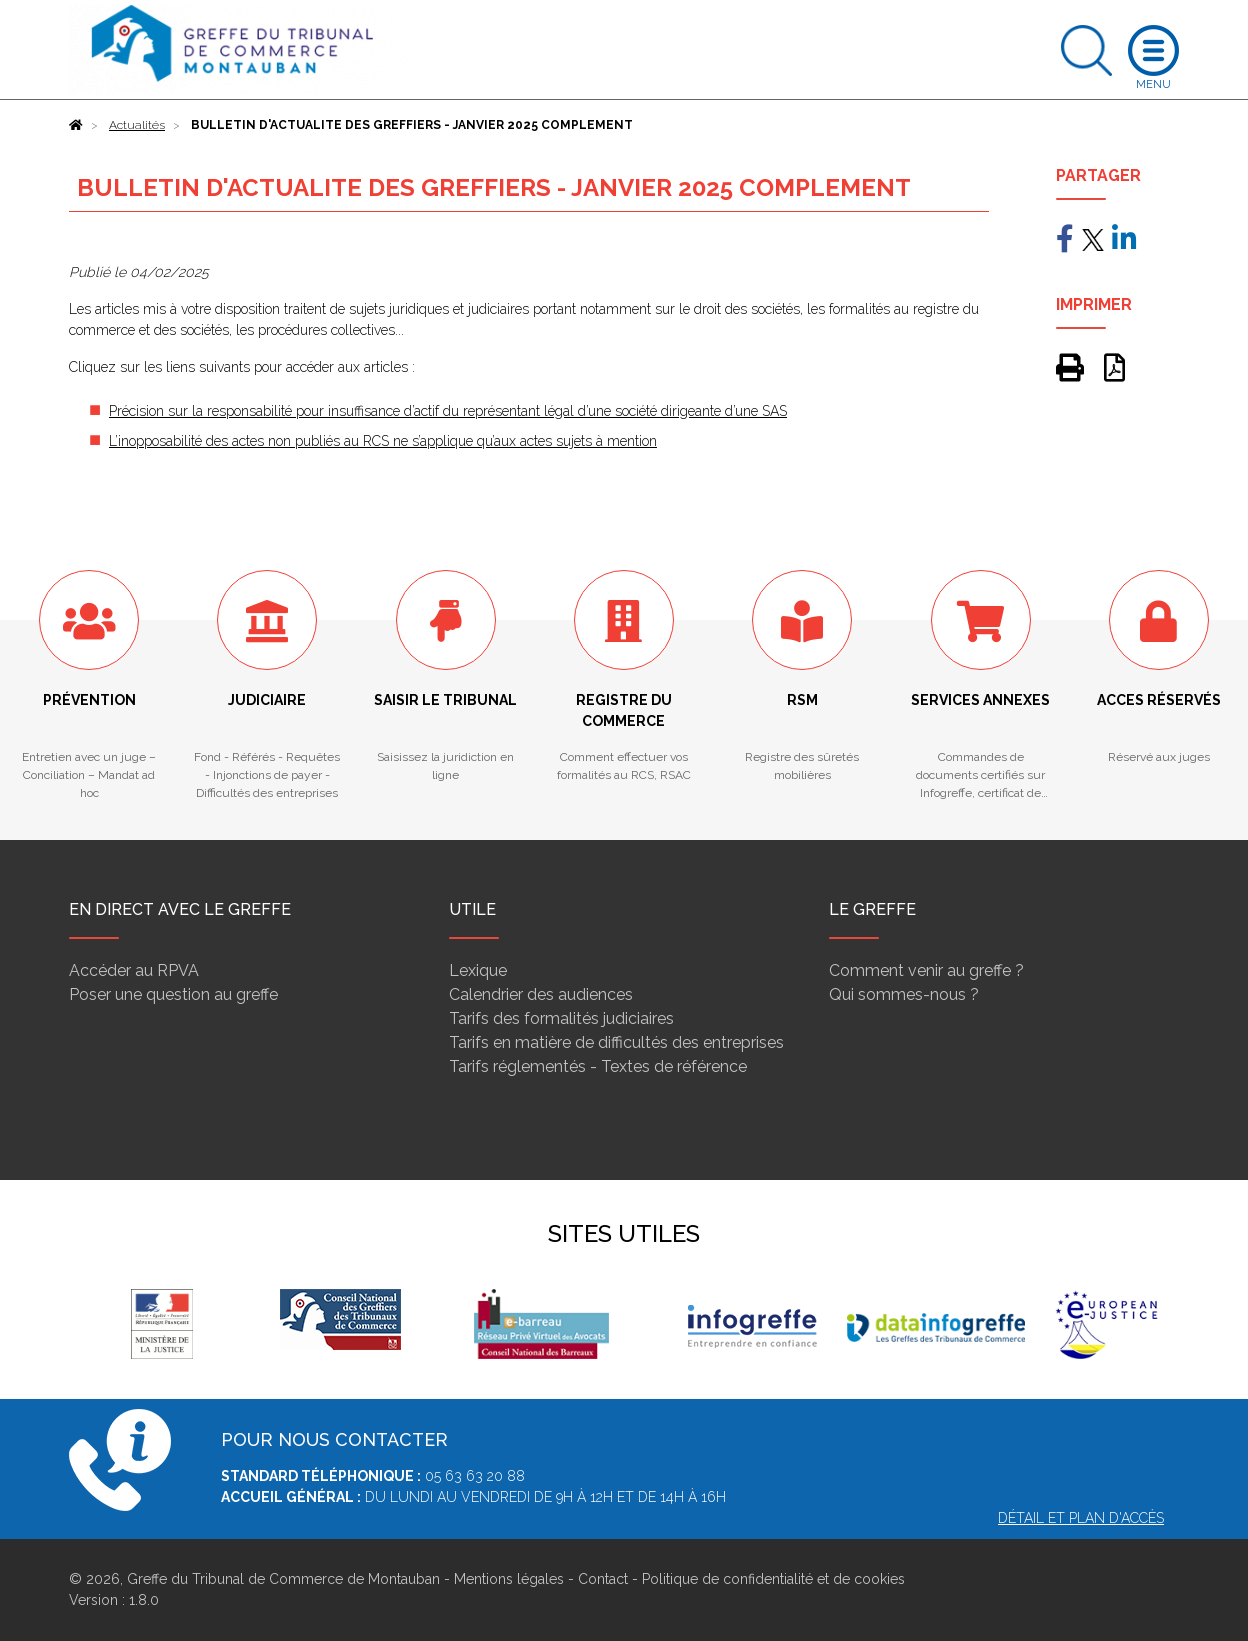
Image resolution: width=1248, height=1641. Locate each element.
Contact (603, 1579)
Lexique (478, 970)
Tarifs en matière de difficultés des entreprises (616, 1042)
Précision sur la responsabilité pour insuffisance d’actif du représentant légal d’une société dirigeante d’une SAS (448, 411)
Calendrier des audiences (541, 994)
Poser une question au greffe (173, 994)
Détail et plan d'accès (1081, 1518)
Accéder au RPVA (134, 970)
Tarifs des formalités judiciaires (561, 1018)
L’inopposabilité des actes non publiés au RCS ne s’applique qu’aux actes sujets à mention (383, 441)
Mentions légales (509, 1579)
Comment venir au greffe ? (926, 970)
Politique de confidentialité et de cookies (773, 1579)
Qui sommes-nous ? (904, 994)
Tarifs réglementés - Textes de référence (598, 1066)
